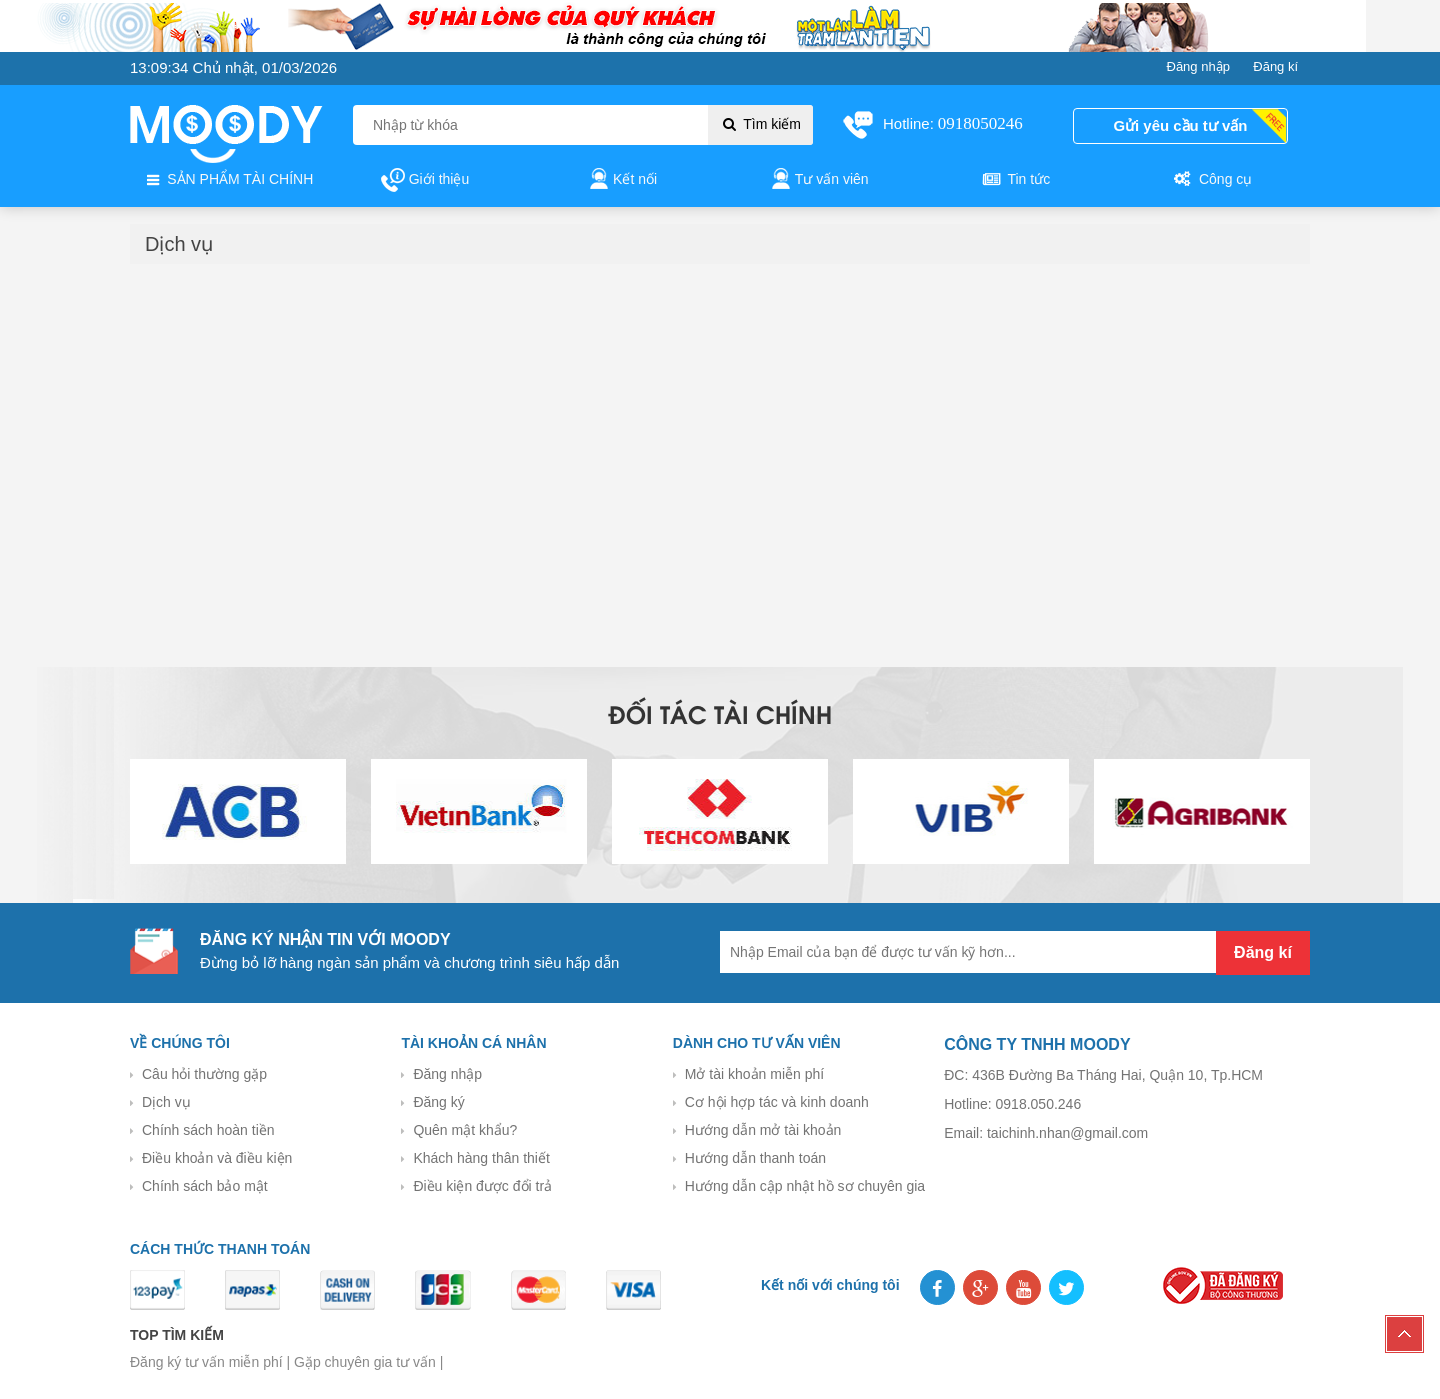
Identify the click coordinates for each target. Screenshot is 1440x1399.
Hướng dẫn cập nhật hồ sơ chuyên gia (805, 1186)
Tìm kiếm (760, 124)
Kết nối (621, 180)
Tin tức (1015, 180)
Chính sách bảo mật (205, 1186)
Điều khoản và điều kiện (217, 1158)
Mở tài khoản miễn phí (754, 1074)
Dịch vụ (166, 1102)
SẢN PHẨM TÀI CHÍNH (228, 180)
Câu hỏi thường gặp (204, 1074)
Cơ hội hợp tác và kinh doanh (777, 1102)
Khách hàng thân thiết (481, 1158)
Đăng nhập (447, 1074)
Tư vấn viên (818, 180)
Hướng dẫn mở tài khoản (763, 1130)
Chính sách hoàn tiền (208, 1130)
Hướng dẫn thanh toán (755, 1158)
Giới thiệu (425, 180)
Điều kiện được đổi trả (482, 1186)
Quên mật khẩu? (465, 1130)
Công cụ (1211, 180)
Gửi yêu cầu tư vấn (1181, 125)
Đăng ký (438, 1102)
